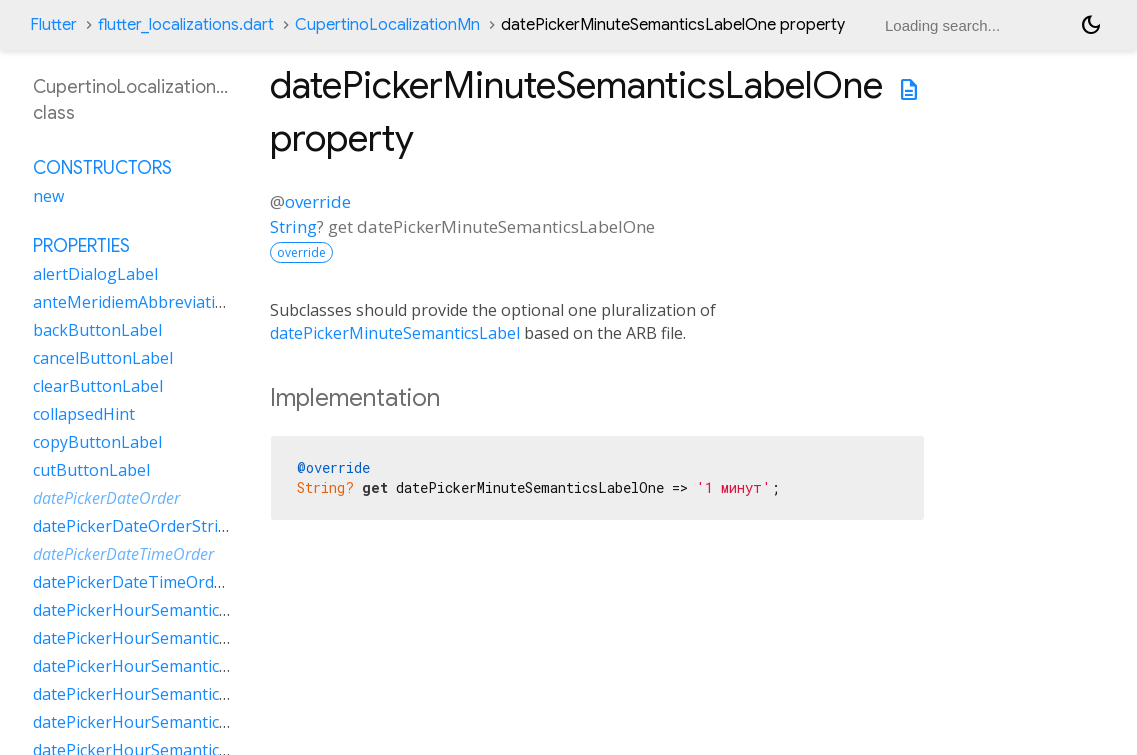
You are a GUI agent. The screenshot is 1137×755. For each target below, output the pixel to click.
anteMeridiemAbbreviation (134, 302)
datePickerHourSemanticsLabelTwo (167, 722)
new (48, 196)
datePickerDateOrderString (135, 526)
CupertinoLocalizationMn (387, 25)
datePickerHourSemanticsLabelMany (171, 638)
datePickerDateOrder (106, 498)
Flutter (53, 25)
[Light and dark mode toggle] (1091, 25)
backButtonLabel (97, 330)
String (293, 226)
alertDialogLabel (95, 274)
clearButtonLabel (98, 386)
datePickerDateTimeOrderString (154, 582)
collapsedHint (84, 414)
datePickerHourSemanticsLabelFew (165, 610)
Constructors (102, 168)
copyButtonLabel (97, 442)
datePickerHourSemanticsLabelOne (166, 666)
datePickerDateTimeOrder (123, 554)
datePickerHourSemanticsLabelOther (172, 694)
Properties (81, 246)
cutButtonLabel (91, 470)
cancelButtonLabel (103, 358)
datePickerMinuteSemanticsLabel (395, 333)
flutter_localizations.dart (186, 25)
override (318, 201)
